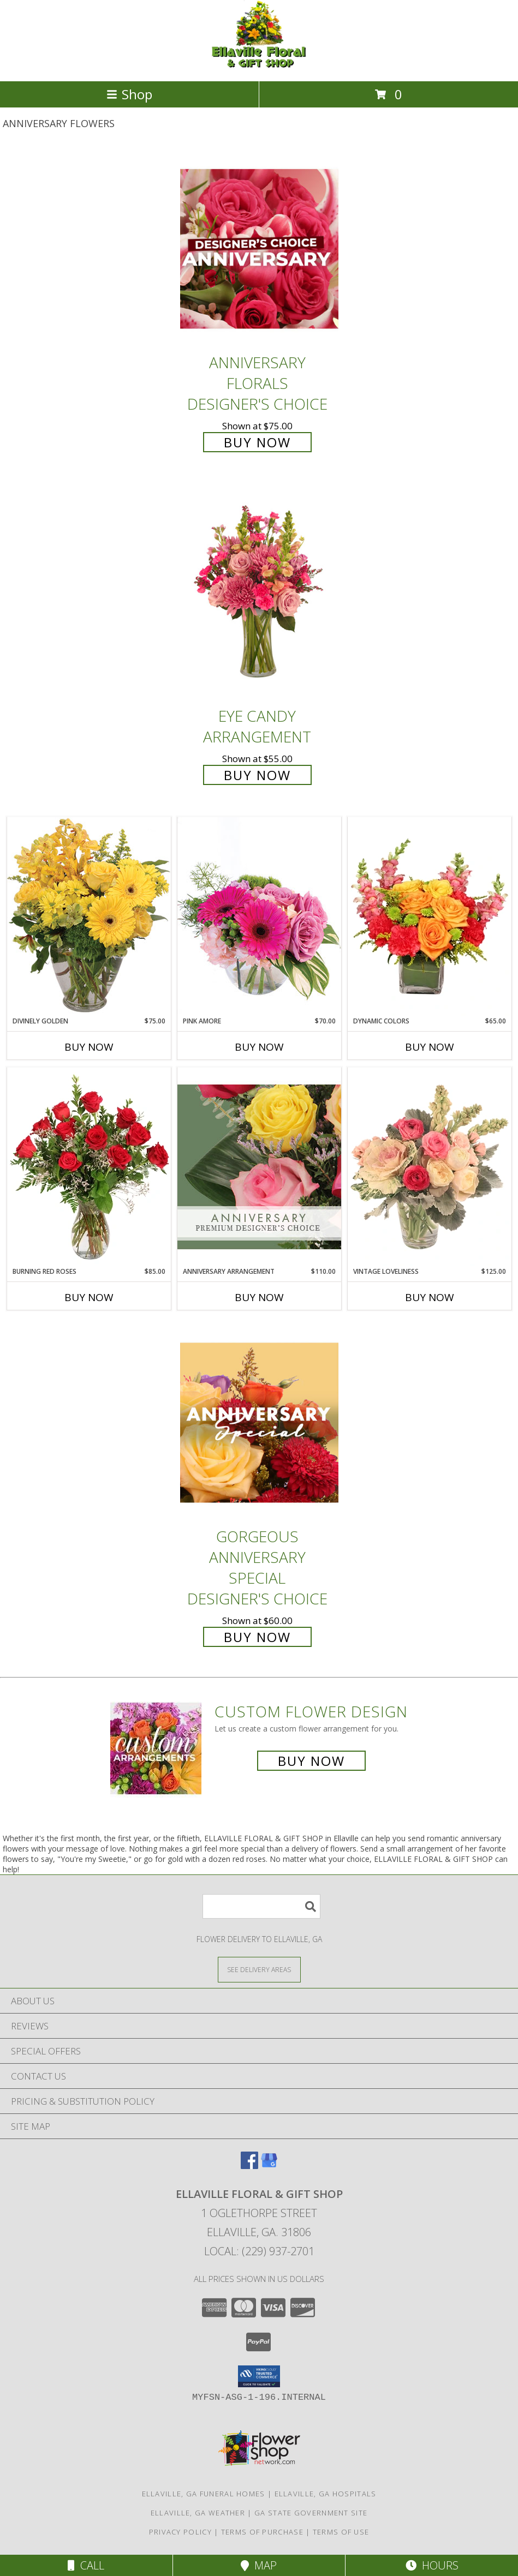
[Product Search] (261, 1906)
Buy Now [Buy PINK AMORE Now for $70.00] (259, 1047)
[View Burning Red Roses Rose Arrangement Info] (89, 1167)
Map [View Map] (259, 2565)
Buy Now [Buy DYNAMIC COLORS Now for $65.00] (429, 1047)
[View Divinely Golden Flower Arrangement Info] (89, 916)
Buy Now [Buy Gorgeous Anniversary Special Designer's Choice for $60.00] (257, 1637)
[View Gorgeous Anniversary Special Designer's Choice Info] (259, 1422)
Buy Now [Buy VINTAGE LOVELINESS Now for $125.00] (429, 1297)
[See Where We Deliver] (259, 1969)
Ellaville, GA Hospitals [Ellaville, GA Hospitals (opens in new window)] (326, 2494)
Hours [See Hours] (432, 2565)
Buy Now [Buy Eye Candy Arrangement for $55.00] (257, 775)
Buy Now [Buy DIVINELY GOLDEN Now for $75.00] (89, 1047)
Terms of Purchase (262, 2532)
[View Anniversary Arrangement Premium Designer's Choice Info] (259, 1167)
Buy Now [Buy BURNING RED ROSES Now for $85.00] (89, 1297)
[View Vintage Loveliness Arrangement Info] (429, 1167)
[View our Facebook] (249, 2165)
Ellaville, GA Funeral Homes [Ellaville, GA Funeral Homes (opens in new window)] (203, 2494)
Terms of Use (341, 2532)
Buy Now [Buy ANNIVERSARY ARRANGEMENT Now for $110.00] (259, 1297)
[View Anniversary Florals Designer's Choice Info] (259, 248)
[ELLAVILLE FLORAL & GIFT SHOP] (258, 65)
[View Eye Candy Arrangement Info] (259, 593)
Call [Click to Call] (86, 2565)
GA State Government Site (310, 2513)
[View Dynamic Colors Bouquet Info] (429, 916)
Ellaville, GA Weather (198, 2513)
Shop (129, 94)
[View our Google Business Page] (269, 2165)
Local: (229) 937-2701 (259, 2251)
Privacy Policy (180, 2532)
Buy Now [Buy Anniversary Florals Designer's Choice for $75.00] (257, 442)
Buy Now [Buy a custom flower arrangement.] (311, 1761)
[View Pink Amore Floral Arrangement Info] (259, 916)
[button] (259, 2376)
